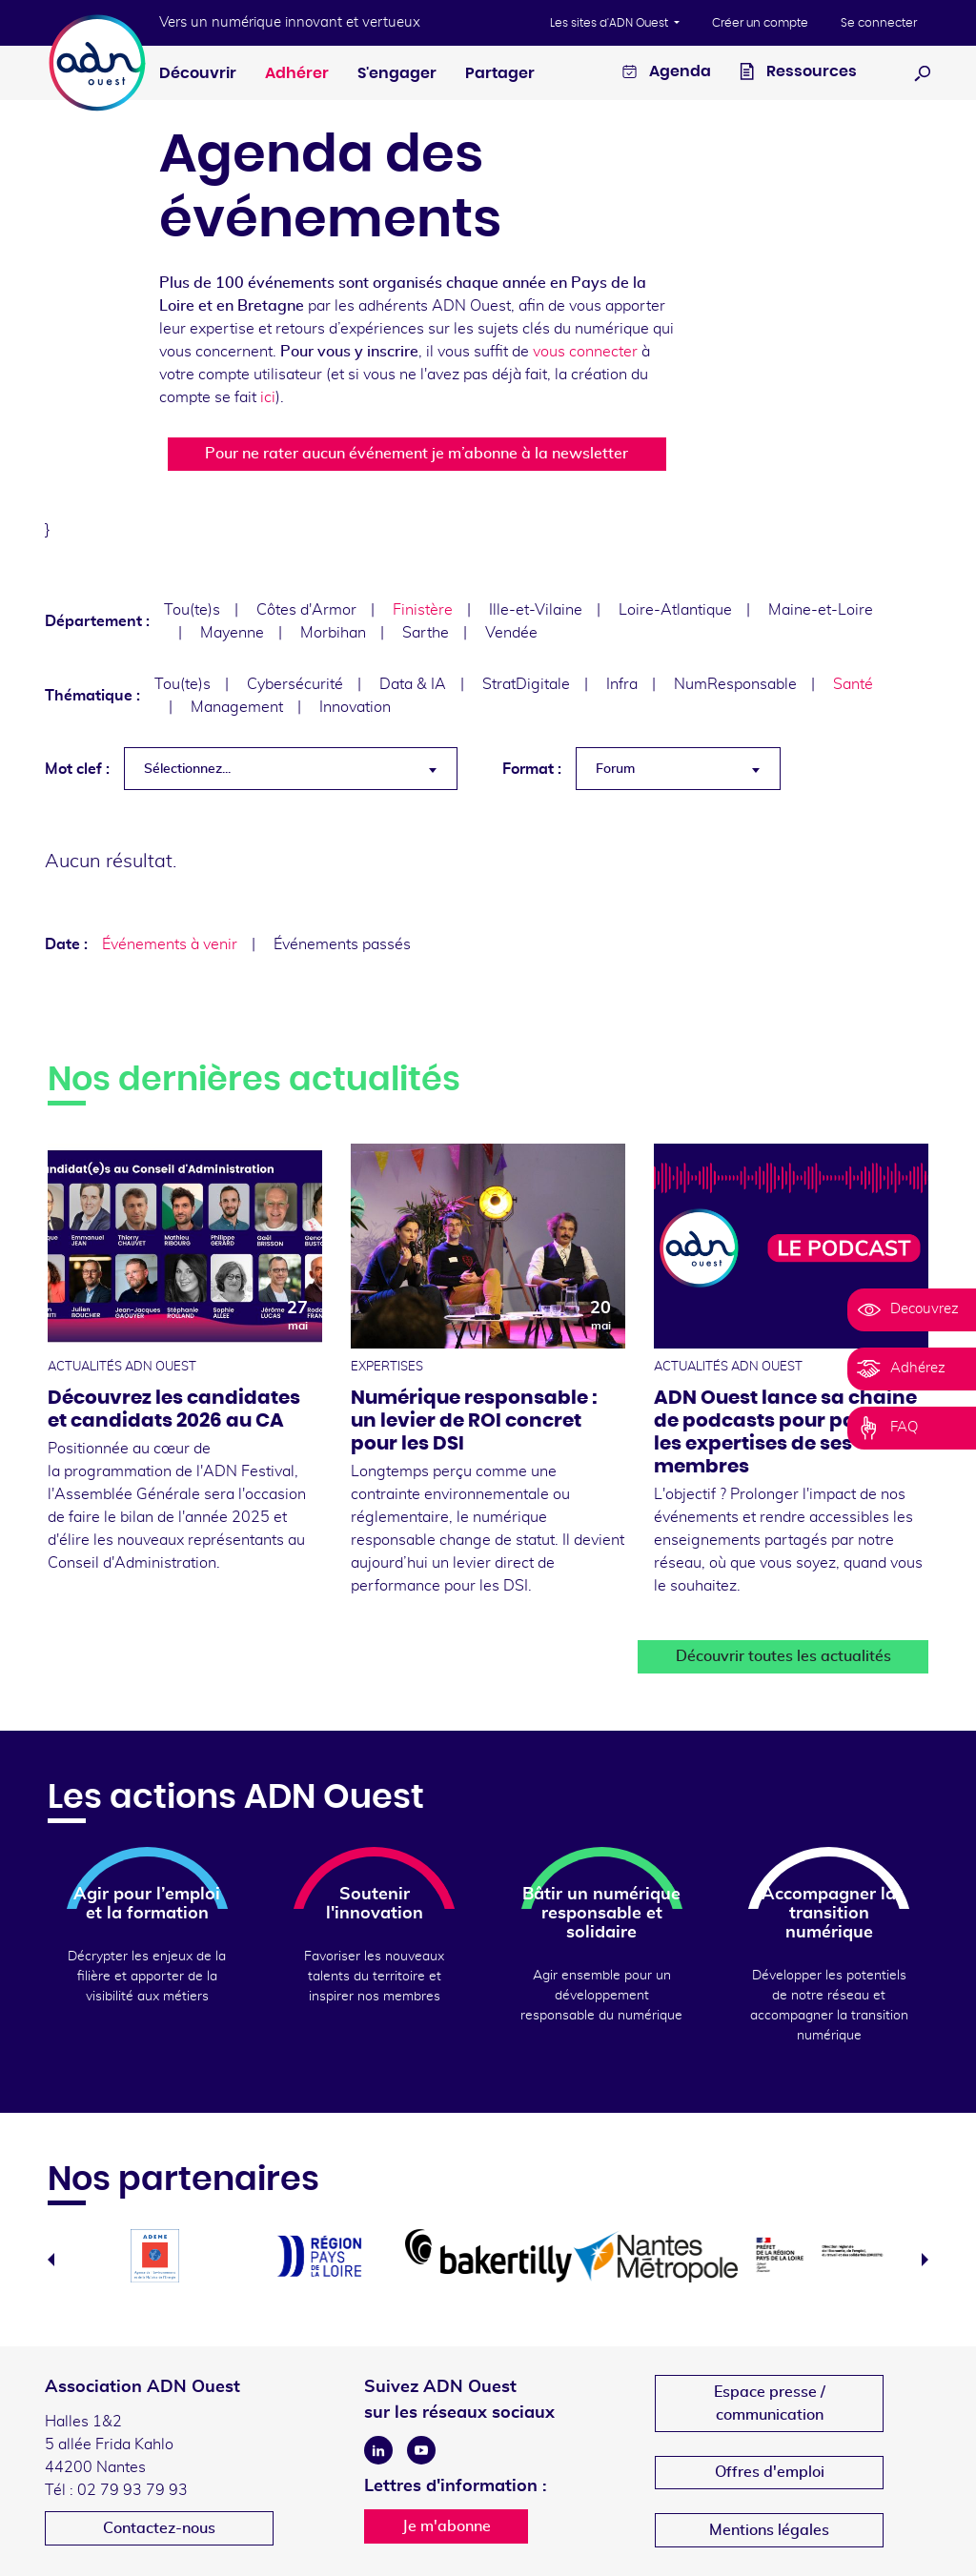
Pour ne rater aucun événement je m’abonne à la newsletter (416, 453)
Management (237, 707)
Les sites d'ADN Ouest (610, 23)
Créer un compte (760, 23)
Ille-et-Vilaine (535, 610)
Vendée (511, 632)
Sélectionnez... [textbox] (187, 769)
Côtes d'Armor (306, 610)
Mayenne (232, 632)
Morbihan (333, 632)
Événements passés (342, 944)
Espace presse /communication (769, 2403)
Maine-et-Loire (820, 610)
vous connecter (585, 351)
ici (267, 397)
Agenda (666, 74)
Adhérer (297, 73)
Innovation (355, 707)
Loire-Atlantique (675, 610)
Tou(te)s (192, 610)
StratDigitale (526, 684)
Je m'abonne (446, 2526)
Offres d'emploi (769, 2472)
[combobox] (291, 768)
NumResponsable (735, 684)
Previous (51, 2259)
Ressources (798, 74)
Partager (500, 73)
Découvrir (197, 73)
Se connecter (879, 23)
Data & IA (412, 684)
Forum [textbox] (615, 769)
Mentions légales (769, 2530)
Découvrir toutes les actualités (783, 1656)
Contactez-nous (159, 2528)
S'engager (397, 73)
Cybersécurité (295, 684)
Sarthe (425, 632)
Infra (622, 684)
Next (925, 2259)
